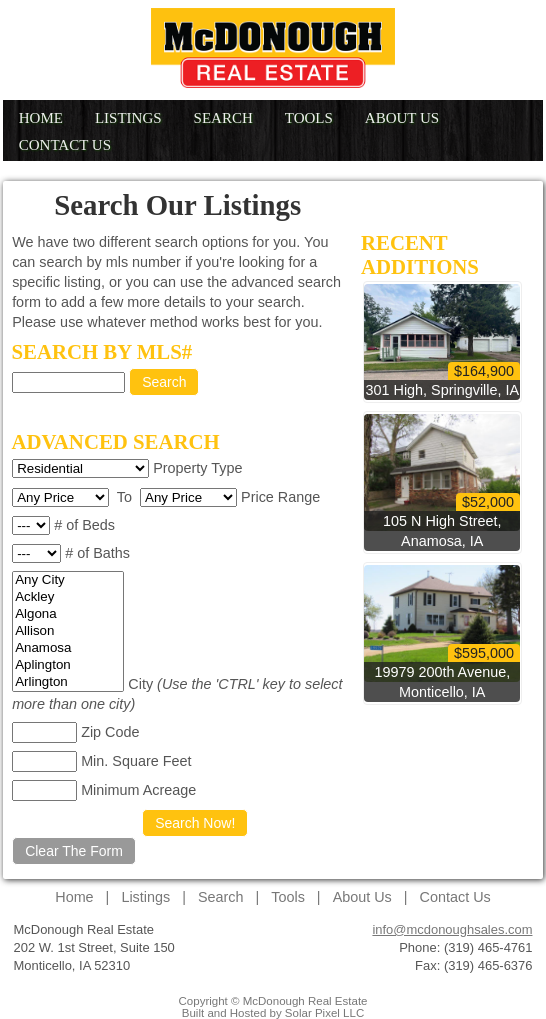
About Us (402, 118)
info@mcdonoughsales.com (452, 929)
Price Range (280, 497)
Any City (68, 580)
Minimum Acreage (138, 790)
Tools (309, 118)
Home (41, 118)
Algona (68, 614)
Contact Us (65, 145)
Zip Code (110, 732)
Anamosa (68, 648)
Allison (68, 631)
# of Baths (97, 553)
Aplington (68, 665)
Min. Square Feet (136, 761)
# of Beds (84, 525)
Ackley (68, 597)
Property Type (197, 468)
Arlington (68, 682)
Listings (128, 118)
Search (223, 118)
